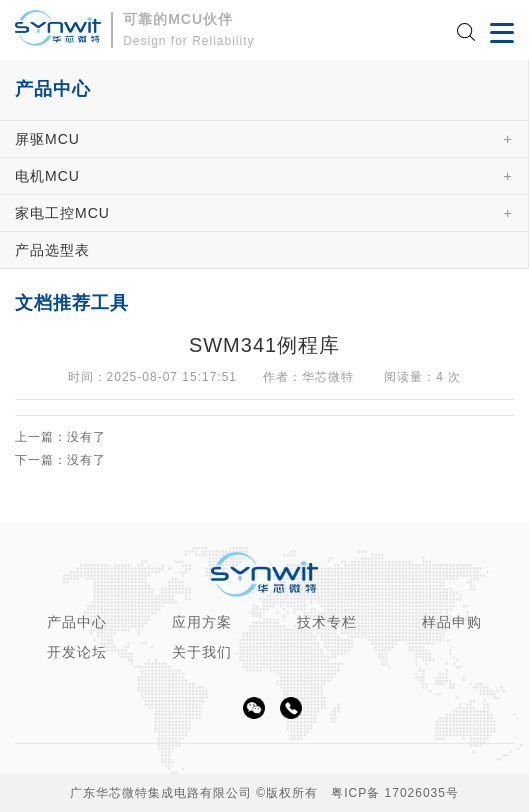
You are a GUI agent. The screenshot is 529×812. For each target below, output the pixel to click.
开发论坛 (77, 652)
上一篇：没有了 (60, 437)
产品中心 (77, 622)
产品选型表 (52, 250)
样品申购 (452, 622)
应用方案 (202, 622)
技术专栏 (327, 622)
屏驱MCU (47, 139)
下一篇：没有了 (60, 460)
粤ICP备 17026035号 (395, 793)
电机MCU (47, 176)
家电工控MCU (62, 213)
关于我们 (202, 652)
